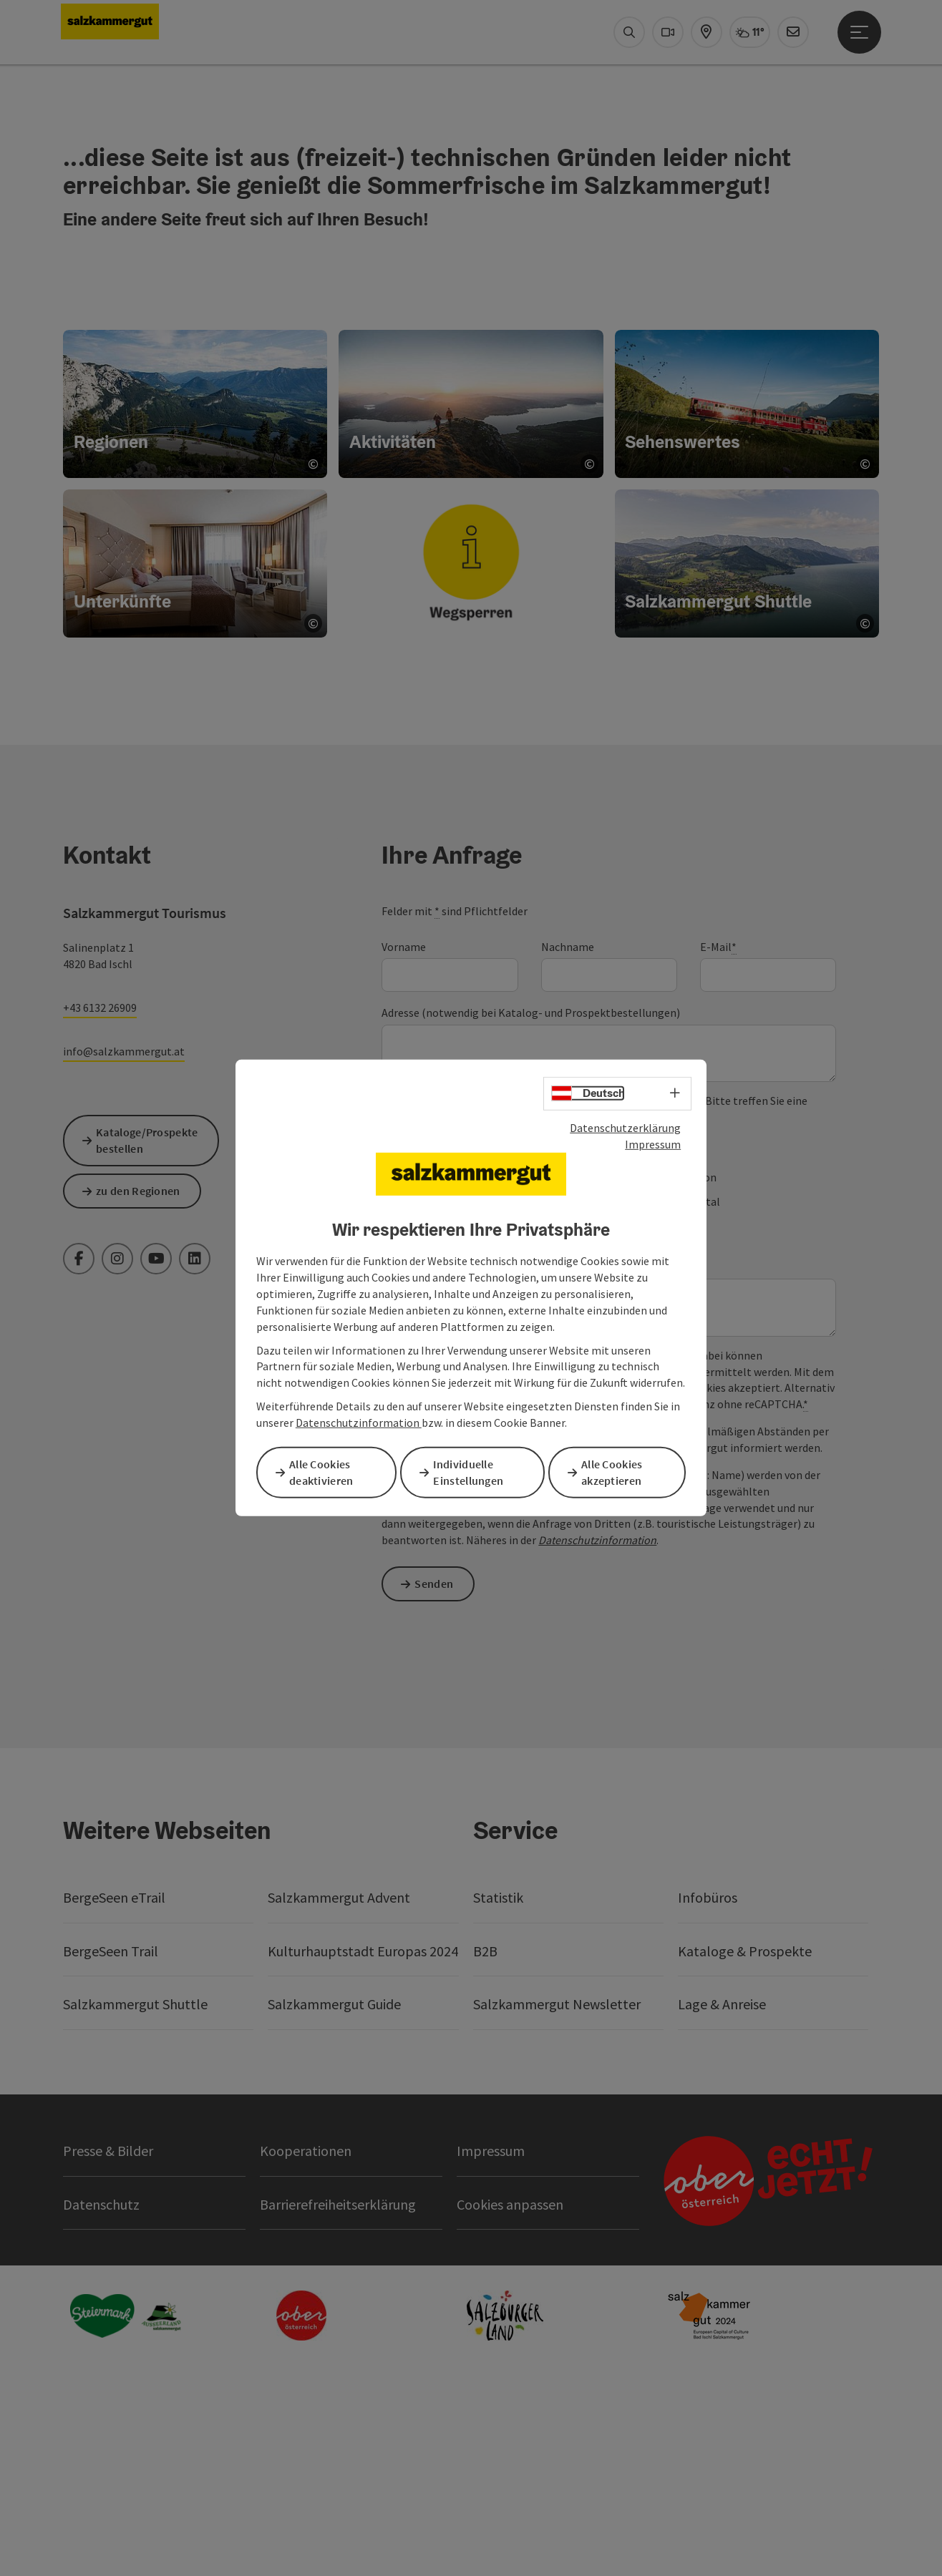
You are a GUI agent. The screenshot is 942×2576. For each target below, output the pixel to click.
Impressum (653, 1145)
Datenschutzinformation (359, 1424)
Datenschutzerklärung (625, 1129)
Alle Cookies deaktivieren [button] (326, 1472)
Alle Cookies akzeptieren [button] (617, 1472)
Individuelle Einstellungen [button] (474, 1472)
